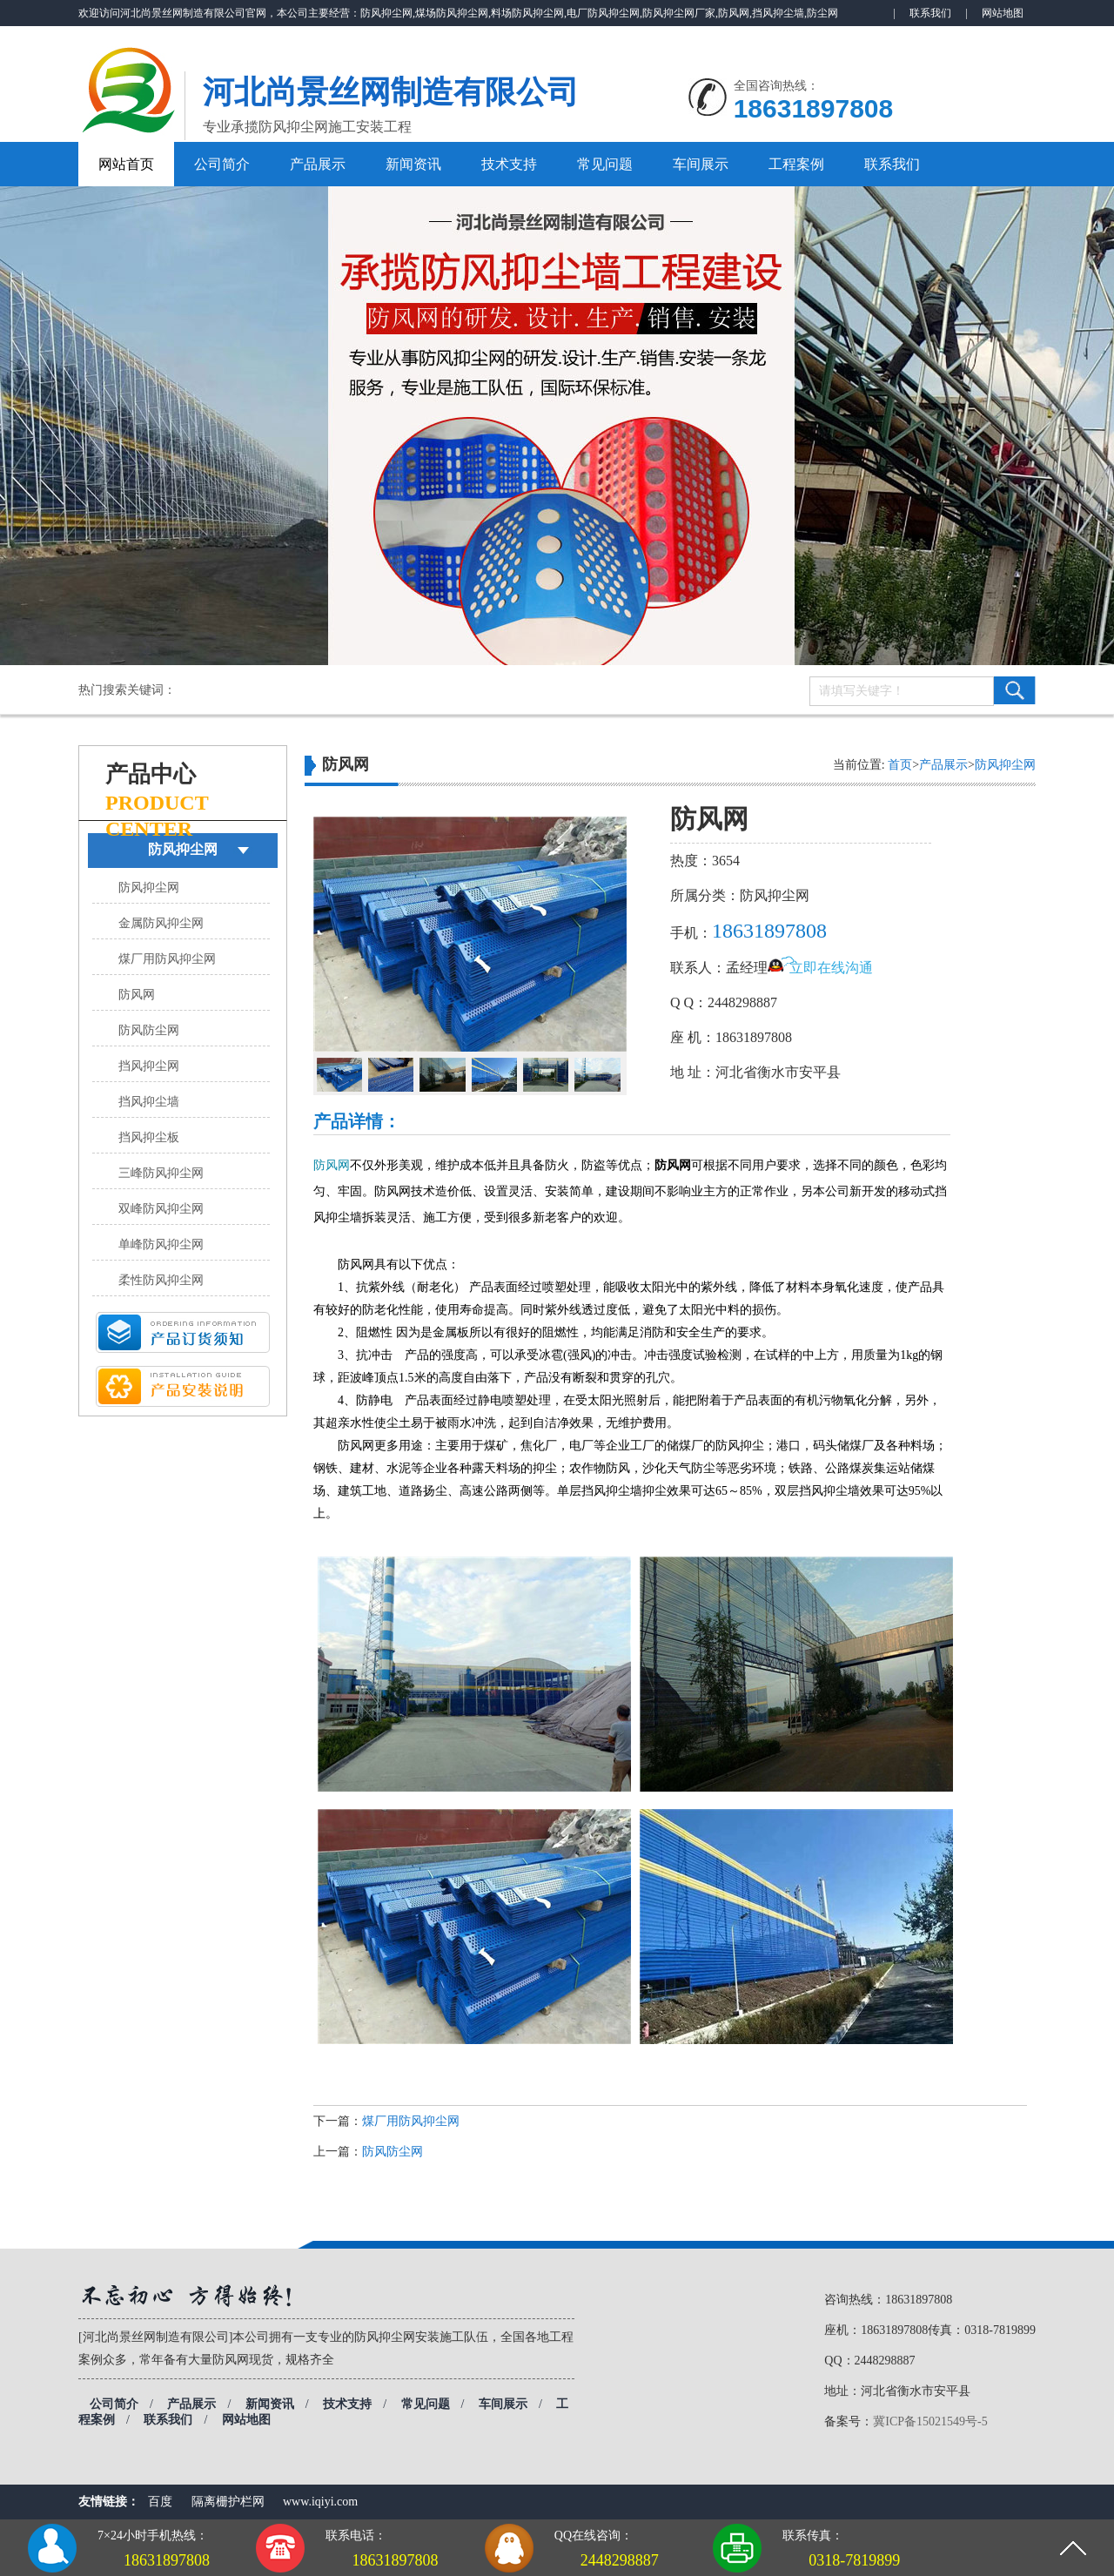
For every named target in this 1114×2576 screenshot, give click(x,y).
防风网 (136, 994)
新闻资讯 (413, 164)
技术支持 (509, 164)
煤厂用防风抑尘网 (167, 958)
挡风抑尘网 (148, 1066)
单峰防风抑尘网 (161, 1244)
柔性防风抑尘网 (161, 1280)
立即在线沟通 (831, 967)
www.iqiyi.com (320, 2501)
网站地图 (1002, 13)
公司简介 (222, 164)
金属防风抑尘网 (161, 923)
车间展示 (700, 164)
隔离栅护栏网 (228, 2501)
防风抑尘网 (183, 849)
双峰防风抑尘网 (161, 1208)
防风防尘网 (148, 1030)
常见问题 (605, 164)
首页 (900, 764)
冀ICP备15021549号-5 (930, 2421)
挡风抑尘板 (148, 1137)
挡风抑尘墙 (148, 1101)
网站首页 (126, 164)
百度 (160, 2501)
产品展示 (318, 164)
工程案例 (796, 164)
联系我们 (930, 13)
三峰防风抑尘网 (161, 1173)
